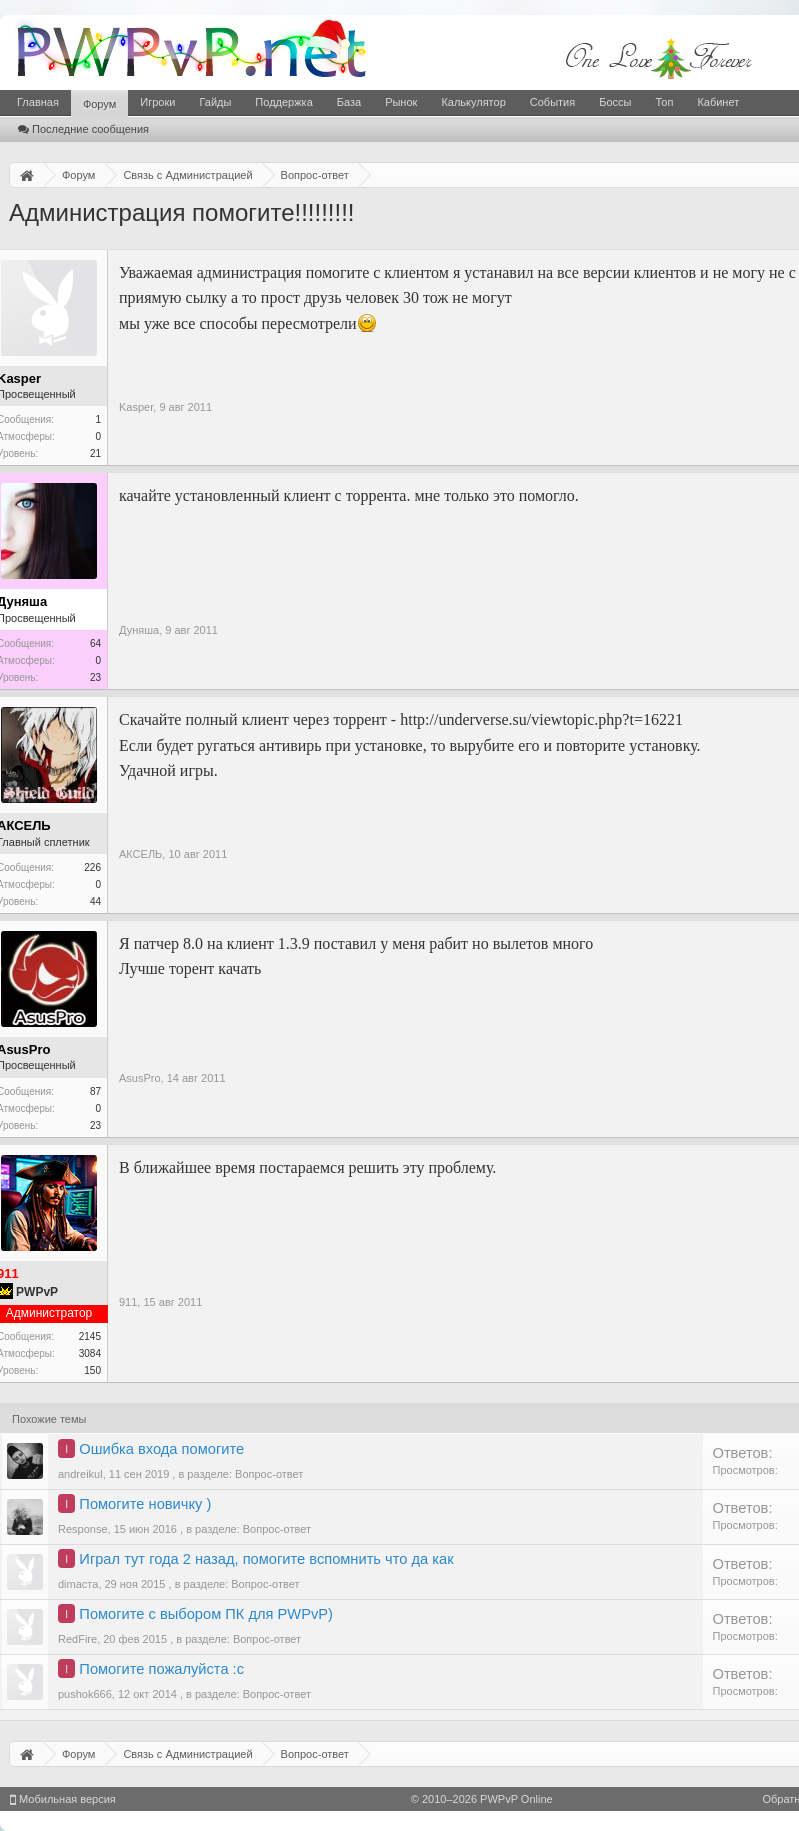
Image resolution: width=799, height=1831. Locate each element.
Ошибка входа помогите (161, 1449)
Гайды (215, 102)
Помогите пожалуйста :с (161, 1669)
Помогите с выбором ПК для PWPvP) (206, 1614)
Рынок (401, 102)
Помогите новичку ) (145, 1504)
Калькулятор (473, 102)
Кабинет (718, 102)
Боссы (615, 102)
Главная (38, 102)
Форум (99, 104)
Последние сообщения (83, 129)
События (552, 102)
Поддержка (283, 102)
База (349, 102)
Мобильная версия (63, 1799)
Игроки (157, 102)
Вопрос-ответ (269, 1474)
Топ (664, 102)
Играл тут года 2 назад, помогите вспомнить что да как (266, 1559)
